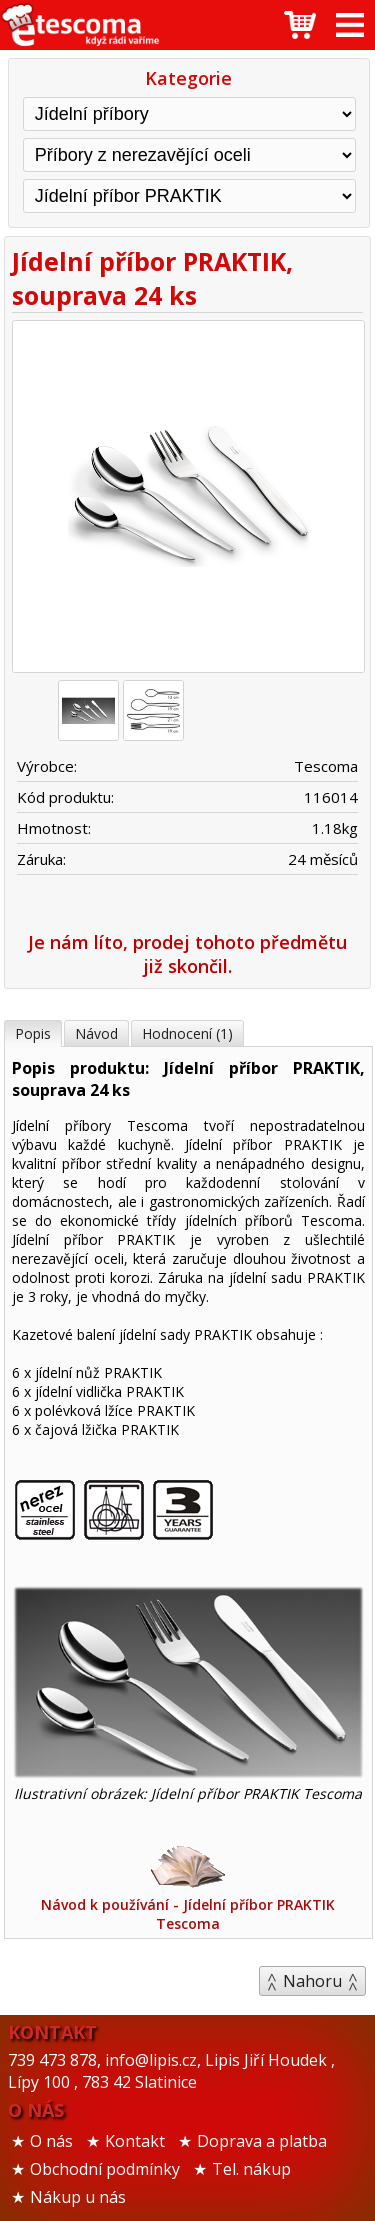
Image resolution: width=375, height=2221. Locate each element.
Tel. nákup (251, 2169)
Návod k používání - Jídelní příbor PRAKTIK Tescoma (188, 1887)
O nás (51, 2141)
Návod (96, 1033)
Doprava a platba (262, 2141)
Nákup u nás (78, 2197)
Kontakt (135, 2141)
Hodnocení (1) (187, 1033)
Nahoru (312, 1981)
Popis (33, 1033)
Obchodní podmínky (105, 2169)
